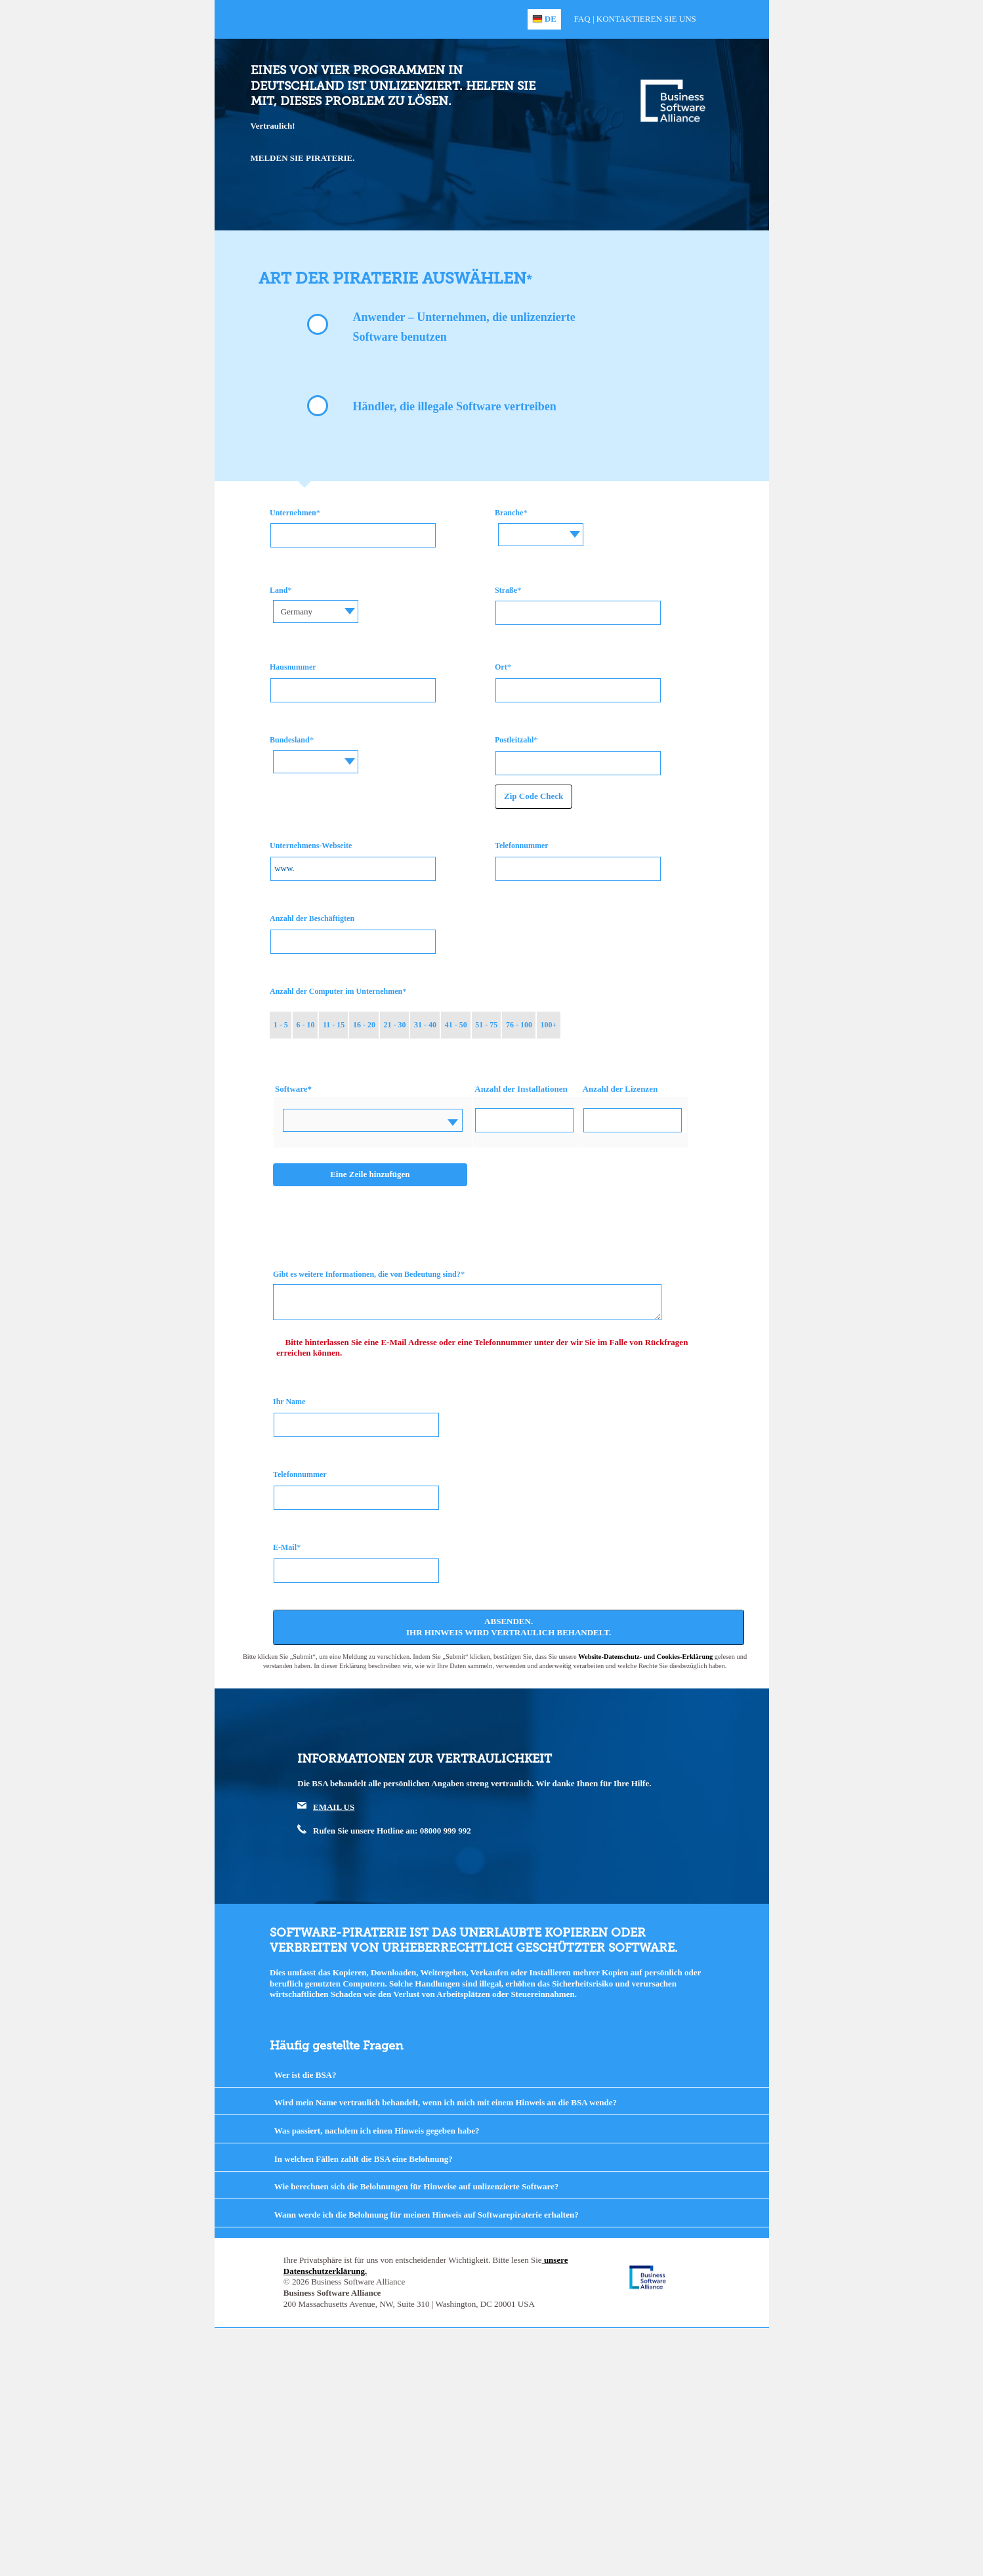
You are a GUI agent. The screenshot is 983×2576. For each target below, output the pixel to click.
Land (278, 590)
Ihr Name (289, 1401)
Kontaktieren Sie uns (646, 19)
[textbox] (541, 525)
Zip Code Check (533, 796)
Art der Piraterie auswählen (392, 278)
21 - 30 (395, 1024)
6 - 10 (305, 1024)
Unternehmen (293, 512)
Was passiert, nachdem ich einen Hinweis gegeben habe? (377, 2131)
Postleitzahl (514, 739)
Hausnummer (293, 667)
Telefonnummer (522, 845)
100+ (548, 1024)
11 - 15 (334, 1024)
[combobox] (540, 534)
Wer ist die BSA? (305, 2075)
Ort (501, 667)
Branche (509, 512)
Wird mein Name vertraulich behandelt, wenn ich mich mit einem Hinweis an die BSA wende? (445, 2102)
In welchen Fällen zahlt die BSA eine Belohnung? (363, 2159)
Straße (506, 590)
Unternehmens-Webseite (311, 845)
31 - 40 (425, 1024)
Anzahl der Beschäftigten (312, 918)
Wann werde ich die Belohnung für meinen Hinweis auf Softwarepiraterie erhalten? (426, 2215)
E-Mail (285, 1547)
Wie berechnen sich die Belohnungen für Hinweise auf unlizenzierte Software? (416, 2186)
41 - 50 (456, 1024)
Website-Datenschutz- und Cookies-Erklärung (645, 1656)
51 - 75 (486, 1024)
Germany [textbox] (296, 611)
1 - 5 (281, 1024)
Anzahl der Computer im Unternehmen (336, 991)
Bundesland (290, 739)
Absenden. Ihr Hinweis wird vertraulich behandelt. (508, 1626)
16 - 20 (364, 1024)
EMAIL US (333, 1807)
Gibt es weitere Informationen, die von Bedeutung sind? (367, 1274)
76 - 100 (519, 1024)
